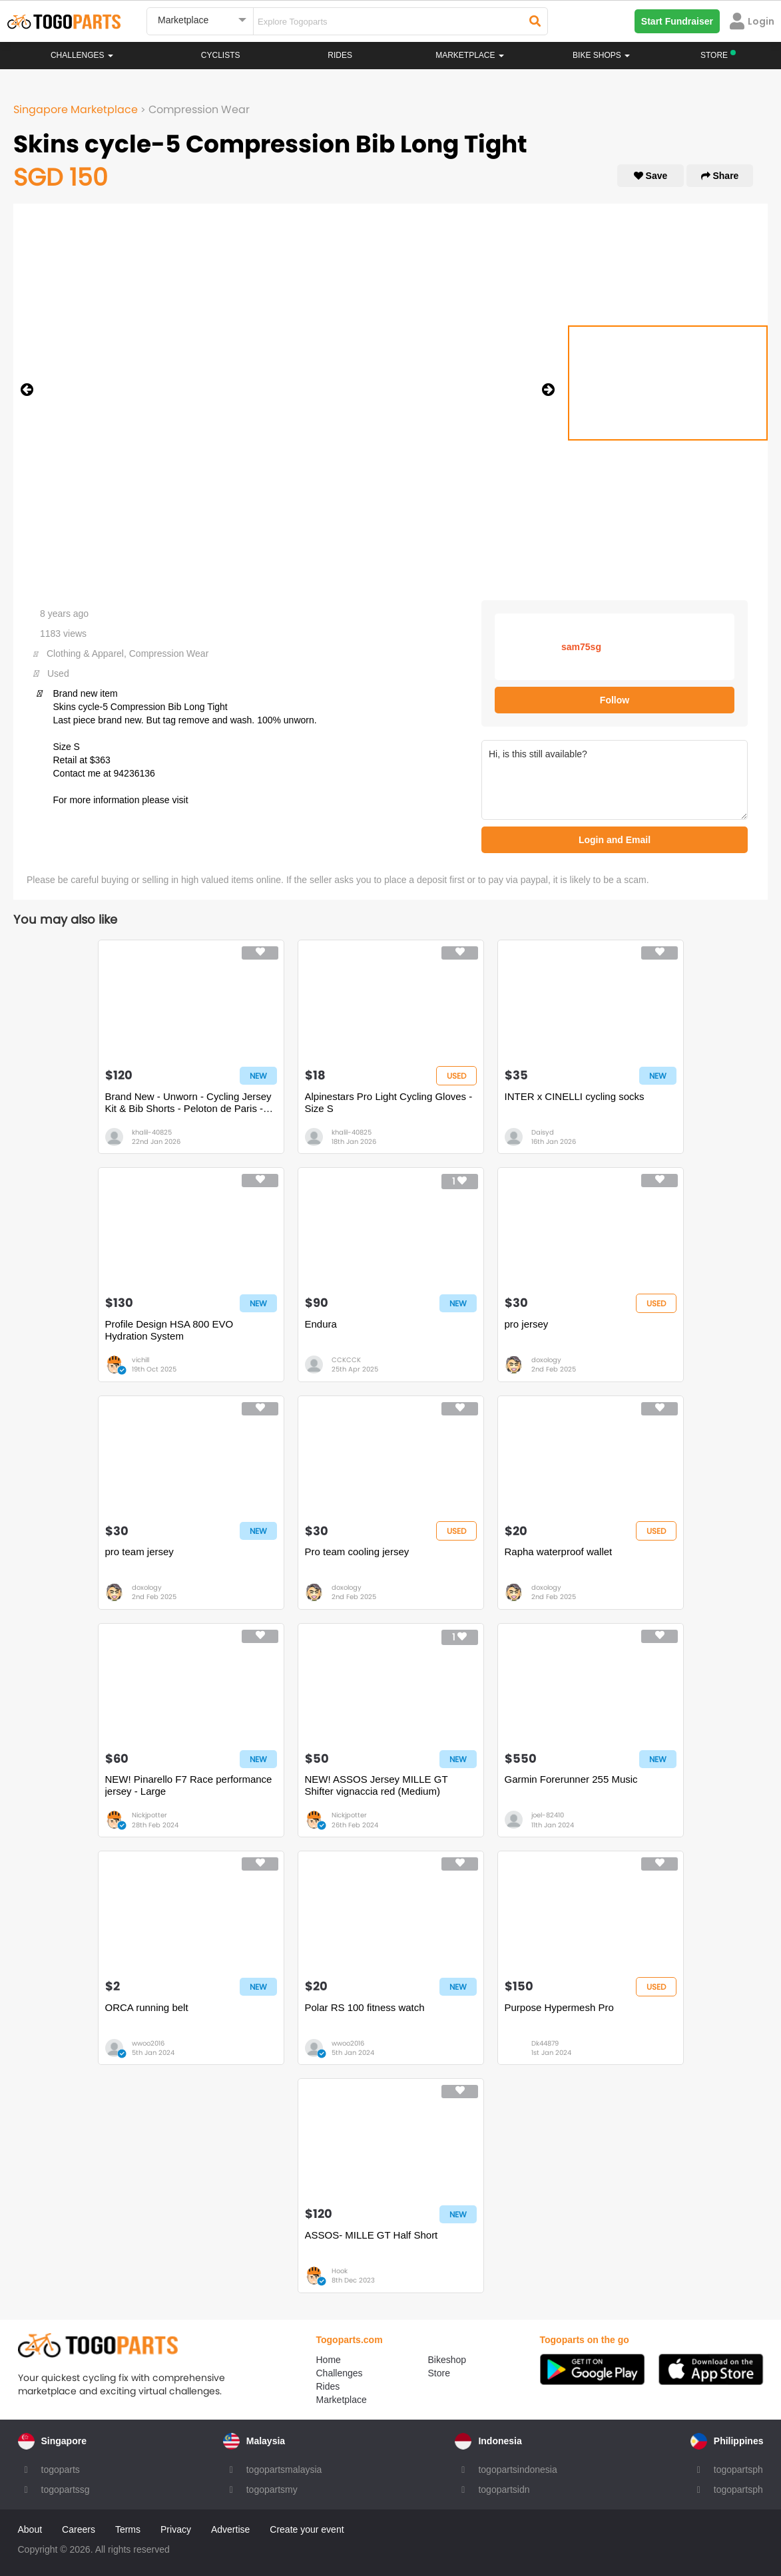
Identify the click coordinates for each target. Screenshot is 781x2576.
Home (328, 2359)
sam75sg (581, 647)
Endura (321, 1324)
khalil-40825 (152, 1132)
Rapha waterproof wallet (559, 1551)
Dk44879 (545, 2043)
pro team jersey (139, 1551)
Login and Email (615, 839)
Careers (78, 2529)
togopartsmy (272, 2489)
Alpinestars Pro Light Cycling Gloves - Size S (389, 1102)
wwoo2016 (148, 2043)
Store (439, 2373)
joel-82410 (547, 1815)
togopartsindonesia (517, 2469)
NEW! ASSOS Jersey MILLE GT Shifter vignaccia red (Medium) (376, 1785)
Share (720, 175)
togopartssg (65, 2489)
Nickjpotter (149, 1815)
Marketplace (341, 2399)
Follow (614, 700)
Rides (340, 55)
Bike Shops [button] (601, 55)
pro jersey (527, 1324)
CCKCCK (346, 1360)
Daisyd (542, 1132)
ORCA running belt (146, 2007)
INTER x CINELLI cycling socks (575, 1096)
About (30, 2529)
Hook (340, 2271)
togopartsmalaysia (284, 2469)
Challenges (82, 55)
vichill (140, 1360)
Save (651, 175)
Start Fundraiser (677, 21)
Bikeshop (447, 2359)
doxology (546, 1360)
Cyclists (220, 55)
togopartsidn (503, 2489)
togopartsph (738, 2469)
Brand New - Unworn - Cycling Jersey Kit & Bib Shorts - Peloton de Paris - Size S (188, 1103)
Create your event (307, 2529)
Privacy (175, 2529)
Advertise (230, 2529)
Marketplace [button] (469, 55)
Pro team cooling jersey (357, 1551)
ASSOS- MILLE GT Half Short (371, 2235)
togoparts (60, 2469)
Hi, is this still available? (614, 780)
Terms (127, 2529)
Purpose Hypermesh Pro (559, 2007)
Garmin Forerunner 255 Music (571, 1779)
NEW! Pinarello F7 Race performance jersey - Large (188, 1785)
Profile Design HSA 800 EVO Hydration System (169, 1330)
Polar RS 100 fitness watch (365, 2007)
